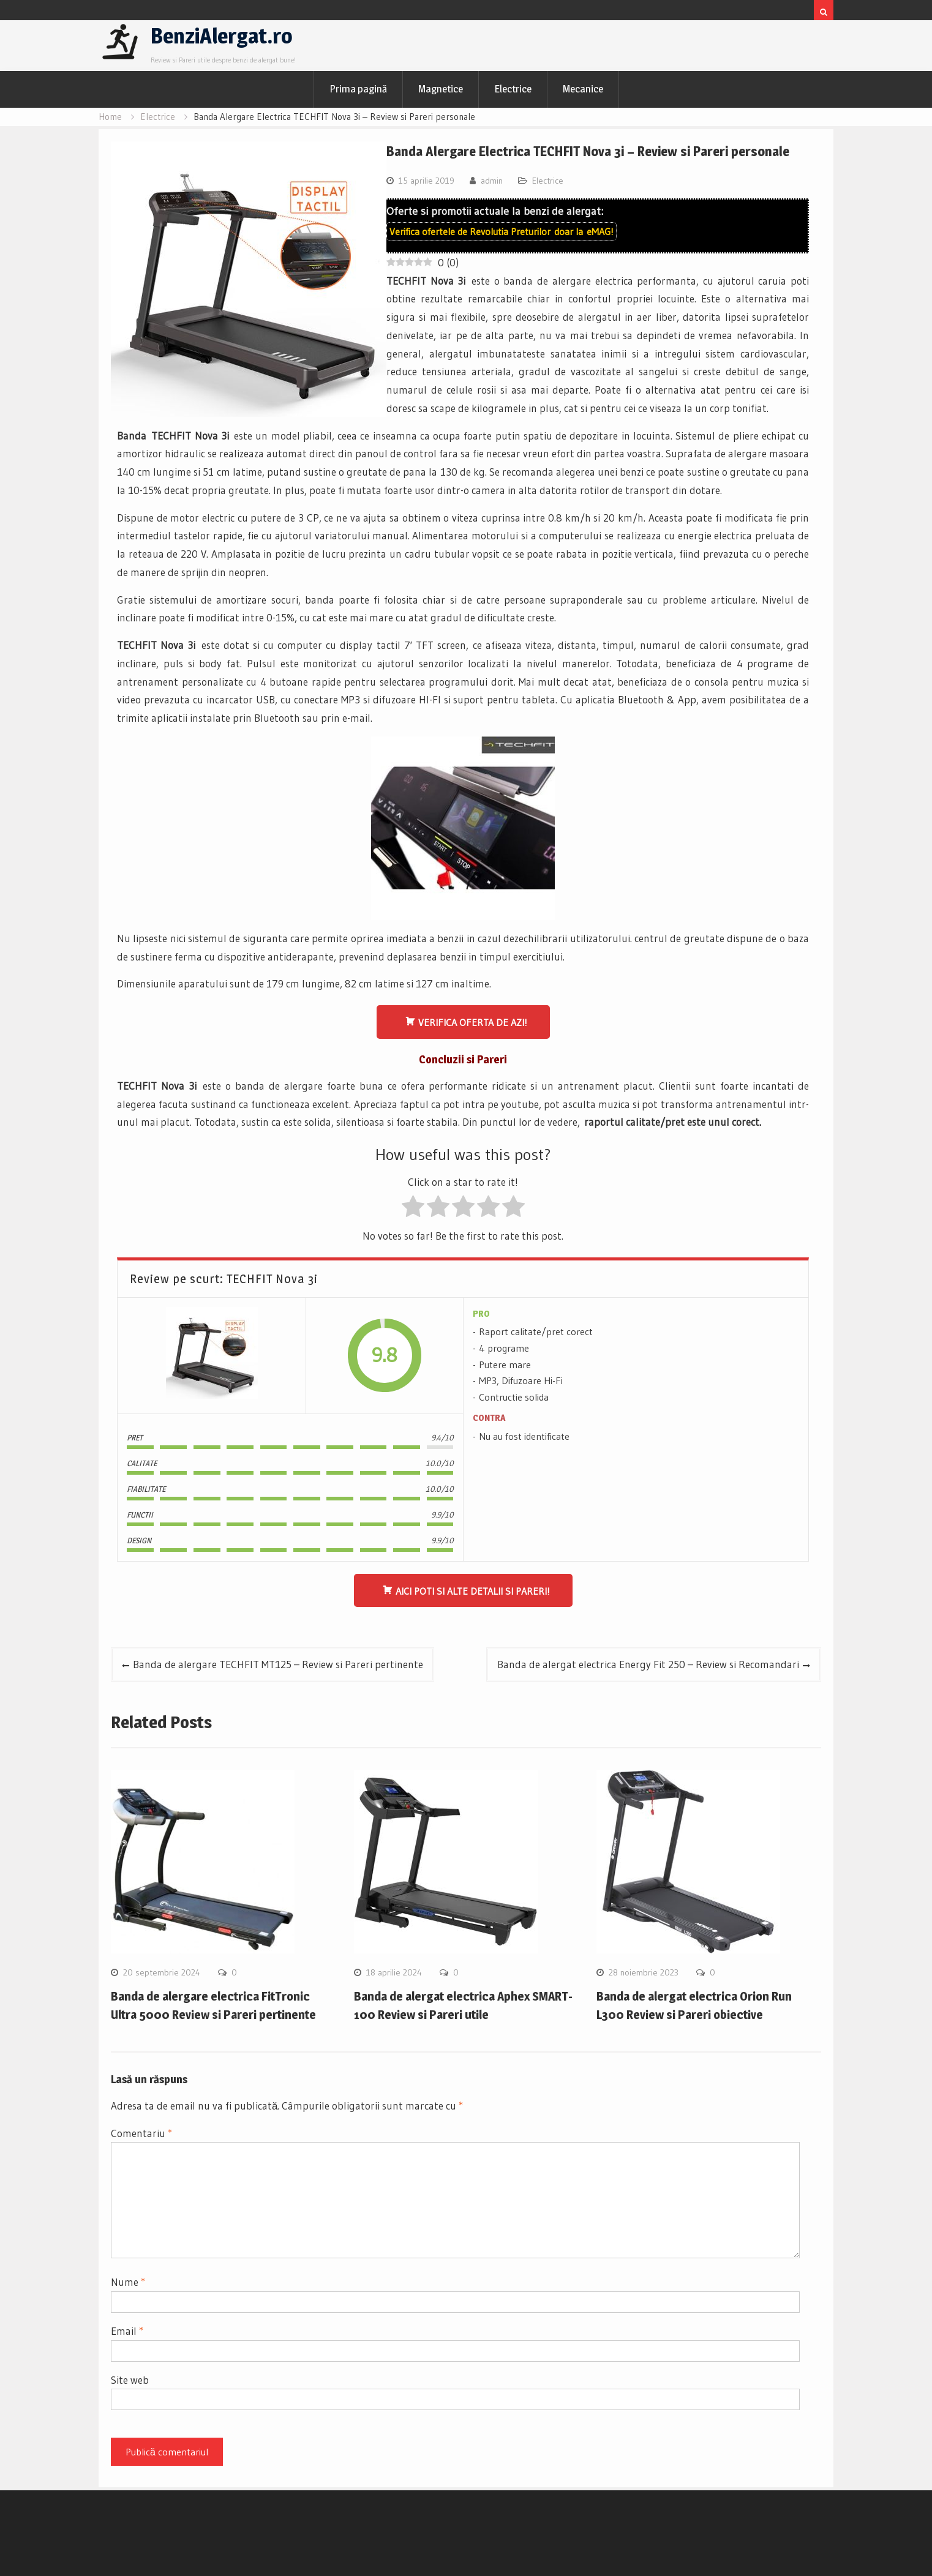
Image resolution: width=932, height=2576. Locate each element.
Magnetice (440, 89)
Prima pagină (358, 89)
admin (492, 180)
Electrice (513, 89)
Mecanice (583, 89)
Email (127, 2330)
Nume (128, 2281)
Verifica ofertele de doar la (501, 231)
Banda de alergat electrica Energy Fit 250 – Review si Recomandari (648, 1664)
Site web (130, 2379)
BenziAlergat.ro (222, 36)
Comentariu (141, 2133)
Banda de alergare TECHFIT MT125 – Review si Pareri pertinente (278, 1664)
